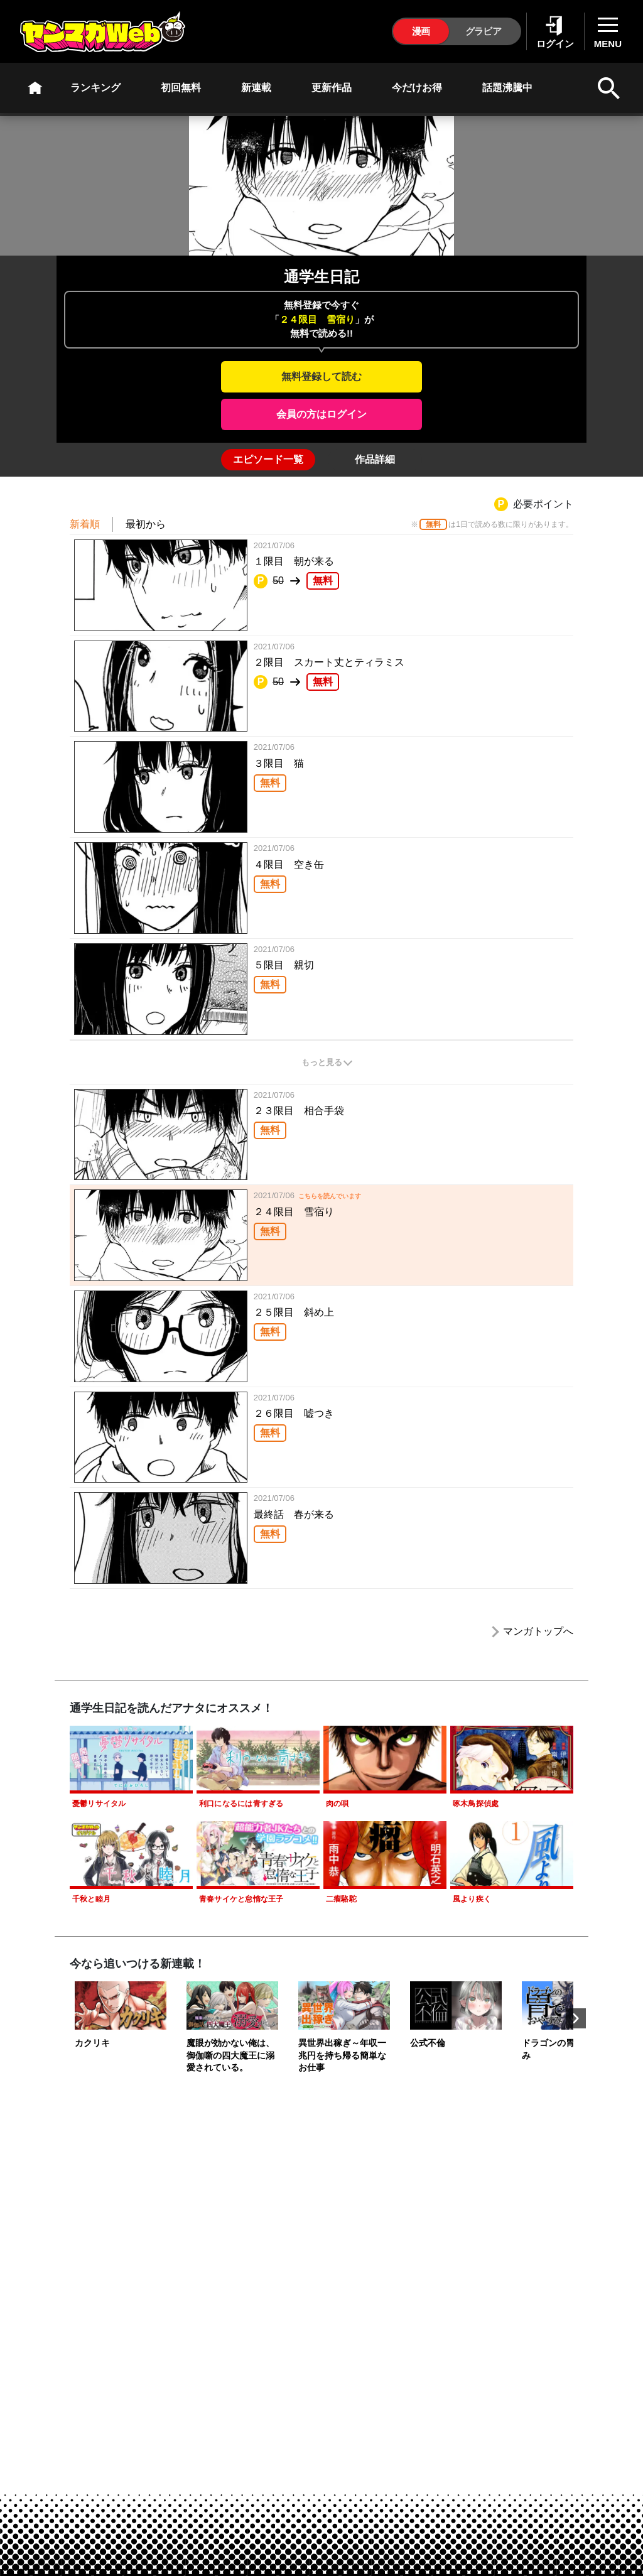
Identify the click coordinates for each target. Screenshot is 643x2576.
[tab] (268, 459)
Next (576, 2018)
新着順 (85, 524)
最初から (146, 524)
